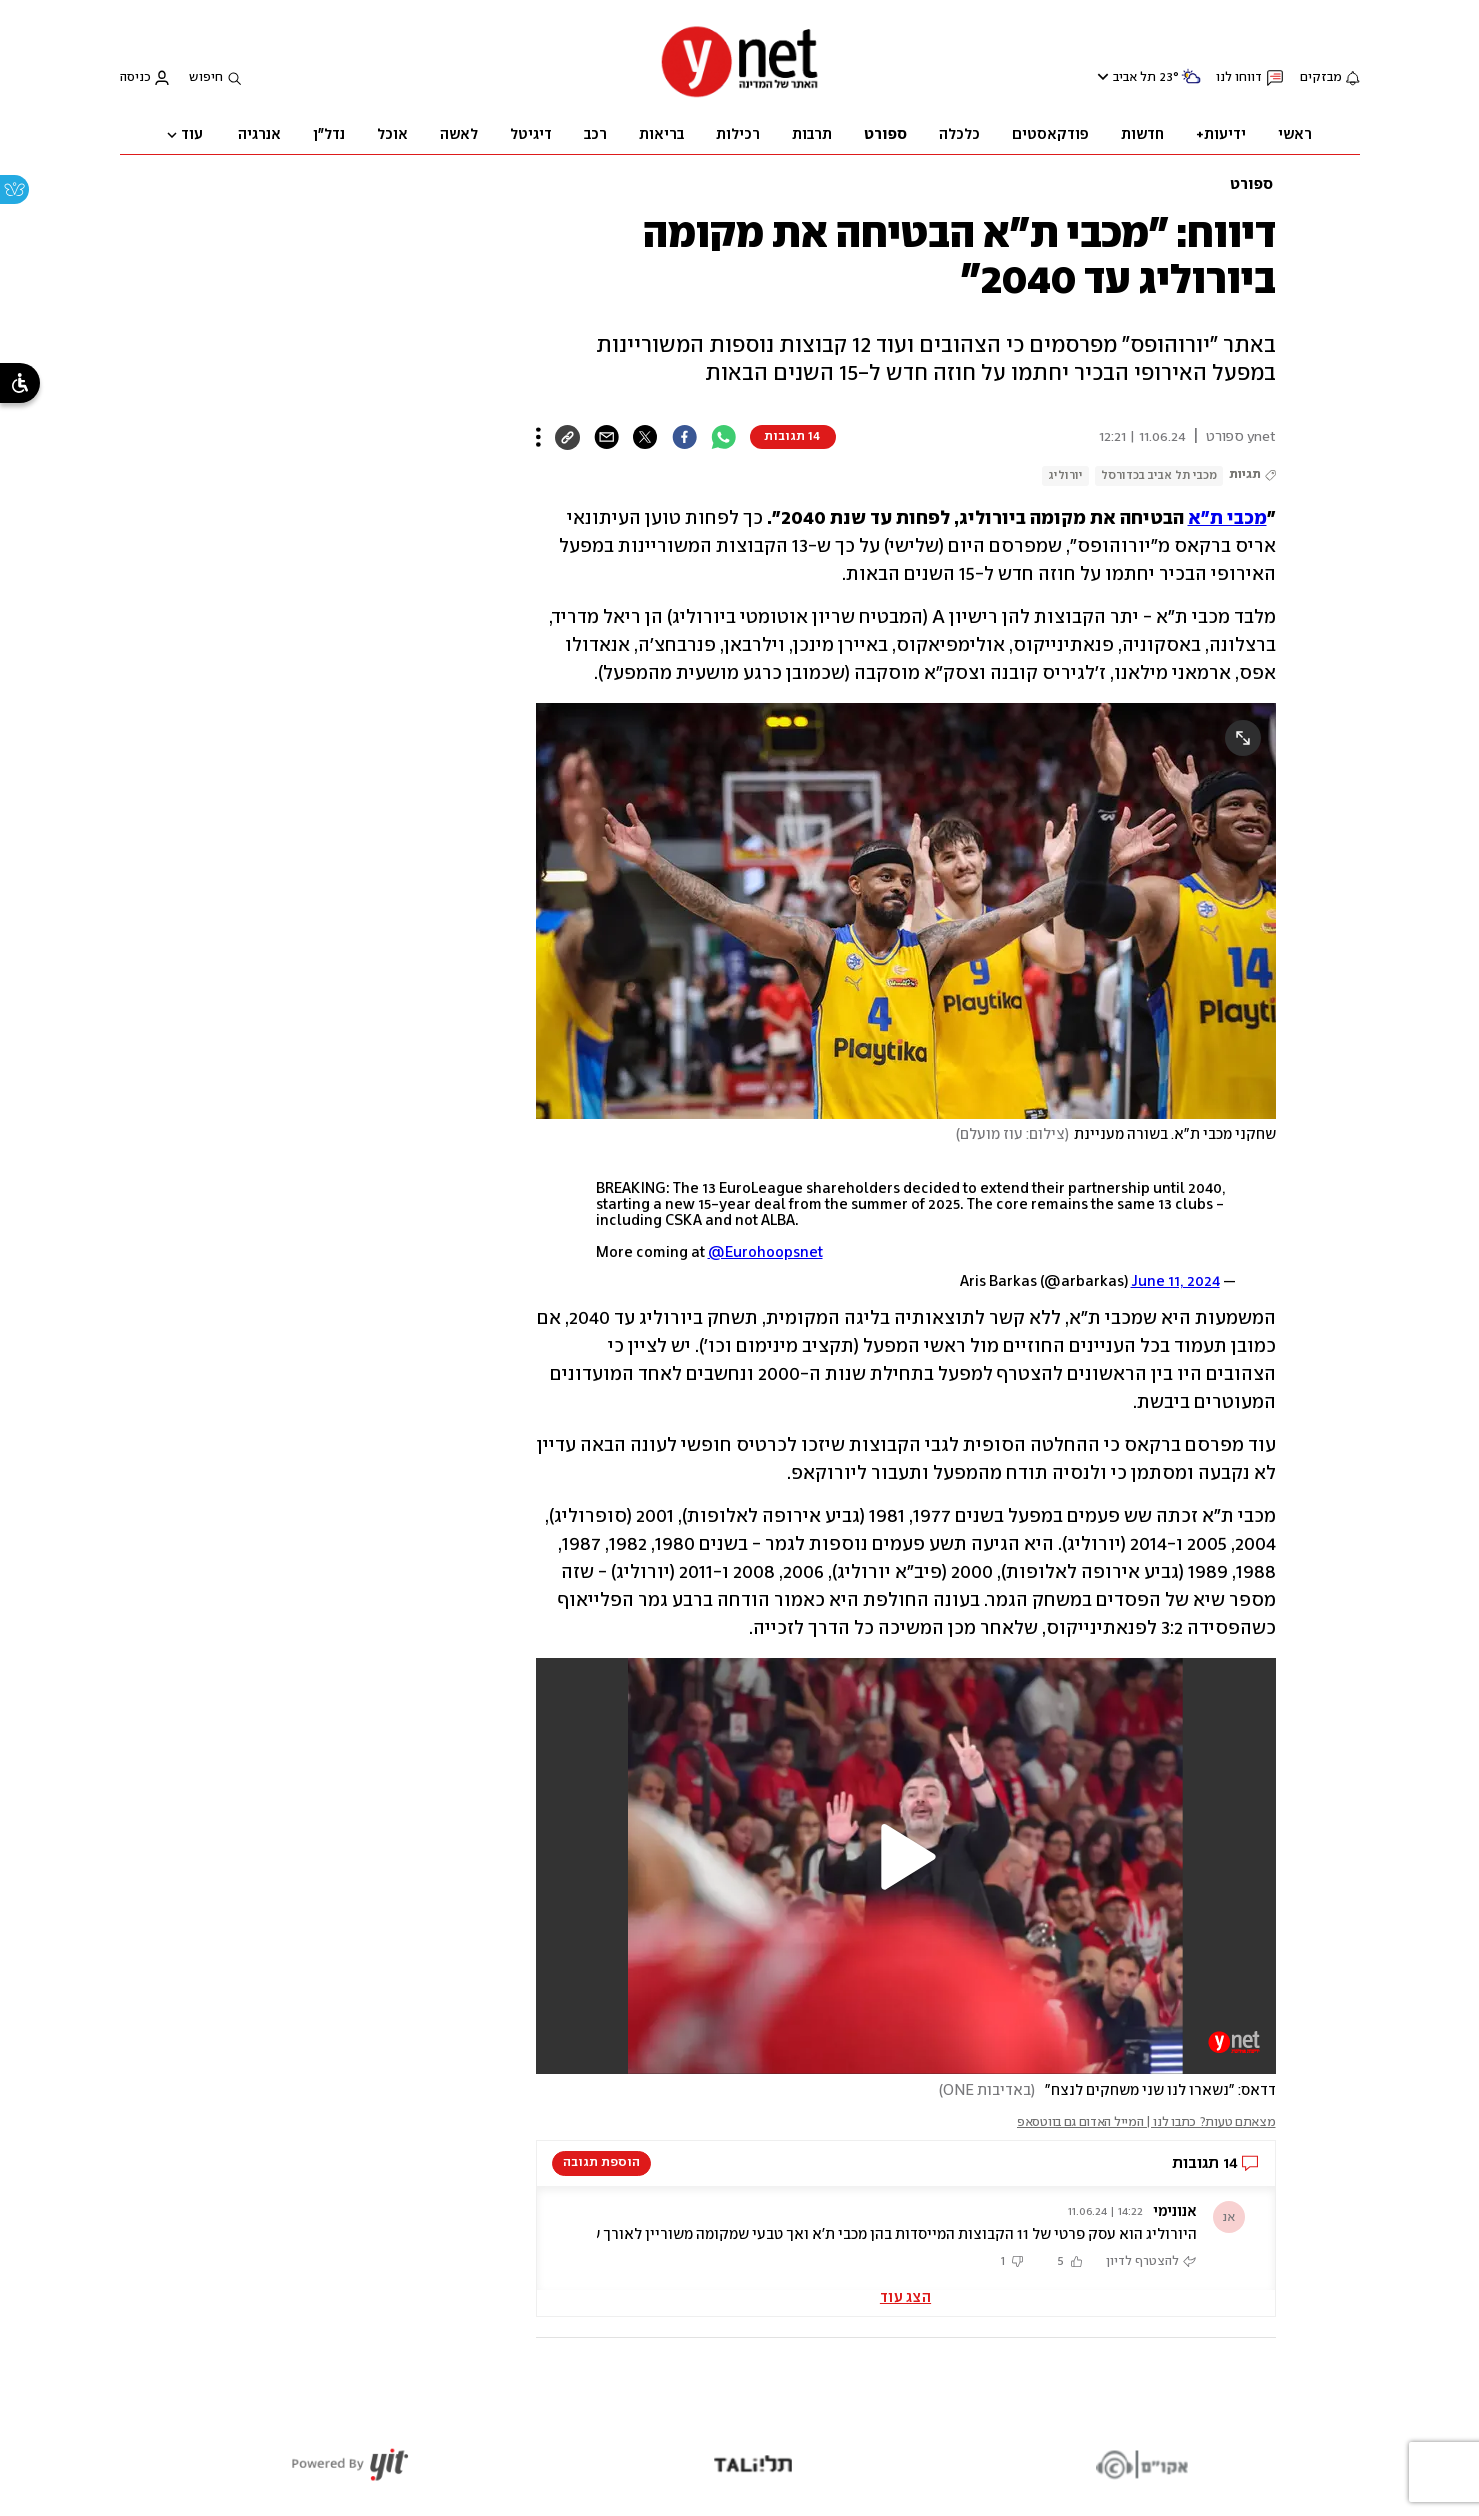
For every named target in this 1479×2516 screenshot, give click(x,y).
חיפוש (206, 77)
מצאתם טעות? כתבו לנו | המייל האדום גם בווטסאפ (1146, 2122)
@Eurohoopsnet (765, 1253)
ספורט (1251, 185)
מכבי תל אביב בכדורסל (1159, 475)
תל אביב (1134, 77)
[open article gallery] (906, 911)
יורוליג (1065, 475)
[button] (906, 1857)
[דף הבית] (740, 95)
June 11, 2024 (1175, 1282)
